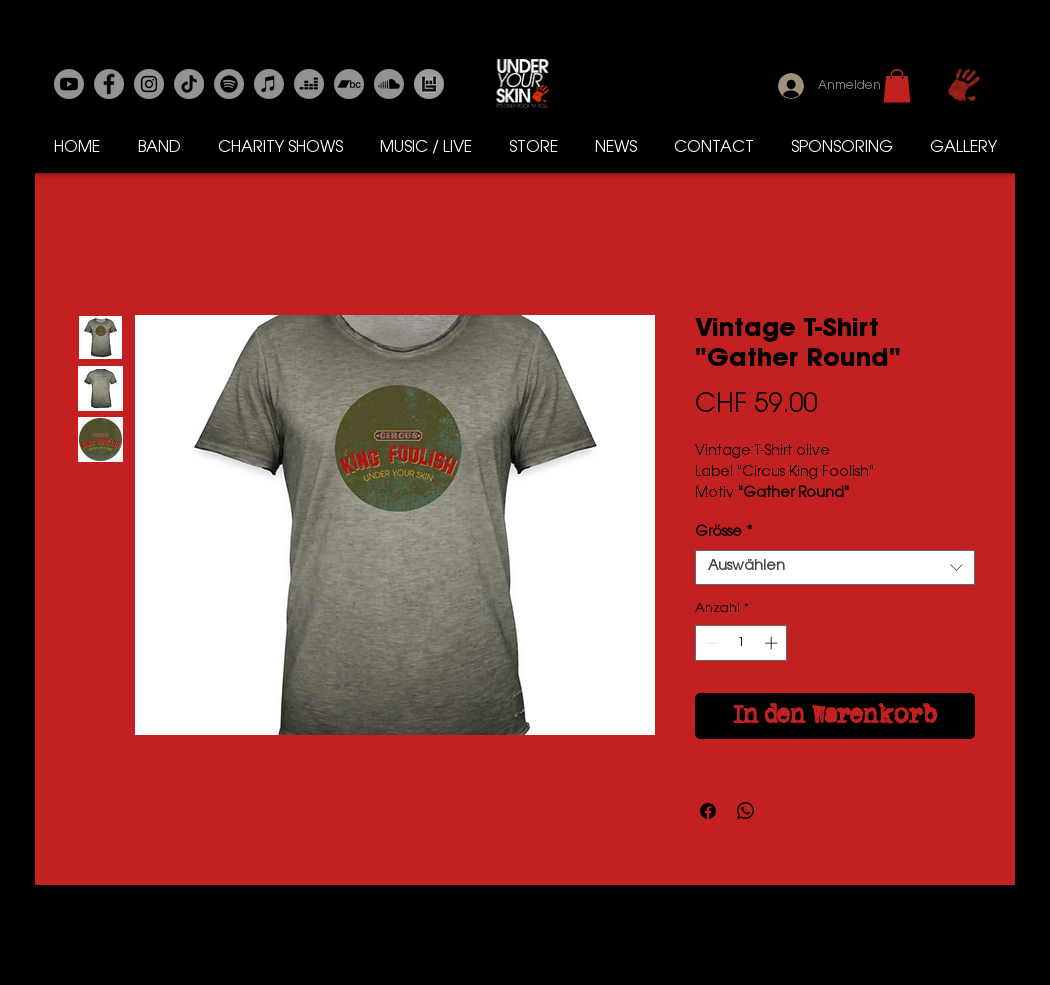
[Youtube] (69, 84)
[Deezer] (309, 84)
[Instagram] (149, 84)
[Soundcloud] (389, 84)
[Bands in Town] (429, 84)
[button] (897, 85)
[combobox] (835, 567)
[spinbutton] (741, 643)
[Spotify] (229, 84)
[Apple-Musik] (269, 84)
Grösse (724, 533)
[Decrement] (710, 643)
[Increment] (773, 643)
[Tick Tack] (189, 84)
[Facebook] (109, 84)
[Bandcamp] (349, 84)
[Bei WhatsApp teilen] (746, 811)
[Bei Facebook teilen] (708, 811)
